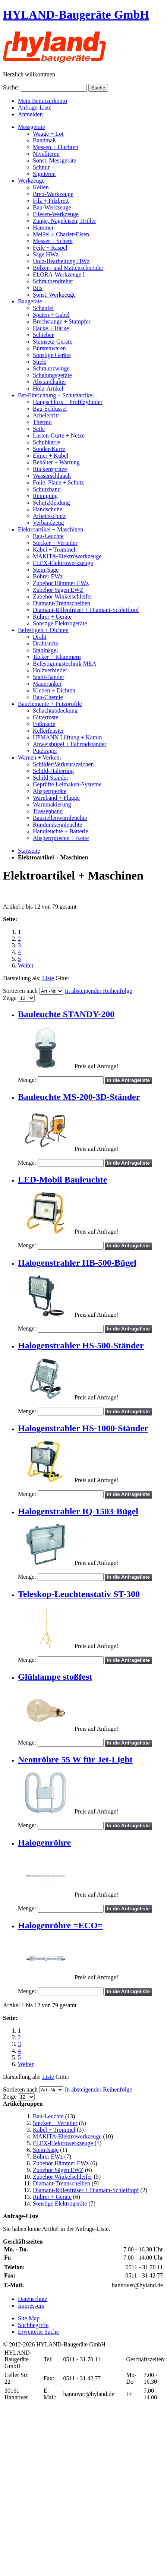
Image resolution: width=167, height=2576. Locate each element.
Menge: (27, 1080)
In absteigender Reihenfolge (98, 991)
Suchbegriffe (33, 2325)
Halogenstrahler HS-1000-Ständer (83, 1428)
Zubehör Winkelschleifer (62, 2177)
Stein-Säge (46, 2150)
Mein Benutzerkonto (42, 101)
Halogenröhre (44, 1842)
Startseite (29, 850)
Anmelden (30, 114)
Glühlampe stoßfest (55, 1677)
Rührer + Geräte (52, 2197)
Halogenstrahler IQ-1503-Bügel (78, 1511)
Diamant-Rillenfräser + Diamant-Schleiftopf (86, 2190)
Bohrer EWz (48, 2156)
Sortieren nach (20, 991)
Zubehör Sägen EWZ (58, 2170)
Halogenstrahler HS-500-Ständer (81, 1345)
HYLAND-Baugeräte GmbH (76, 14)
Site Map (29, 2318)
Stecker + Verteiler (55, 2123)
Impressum (31, 2305)
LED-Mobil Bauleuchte (62, 1179)
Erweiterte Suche (38, 2332)
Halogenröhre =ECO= (60, 1925)
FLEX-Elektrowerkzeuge (63, 2143)
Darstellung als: (22, 978)
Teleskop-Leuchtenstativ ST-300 (79, 1594)
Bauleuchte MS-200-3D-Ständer (79, 1097)
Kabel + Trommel (54, 2130)
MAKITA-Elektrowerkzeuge (67, 2136)
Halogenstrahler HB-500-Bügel (77, 1263)
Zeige (9, 998)
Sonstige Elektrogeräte (60, 2203)
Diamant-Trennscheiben (61, 2183)
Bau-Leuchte (48, 2116)
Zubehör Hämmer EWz (61, 2163)
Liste (48, 978)
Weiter (26, 965)
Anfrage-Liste (34, 107)
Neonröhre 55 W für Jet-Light (75, 1759)
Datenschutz (32, 2299)
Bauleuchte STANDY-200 (66, 1014)
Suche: (11, 87)
